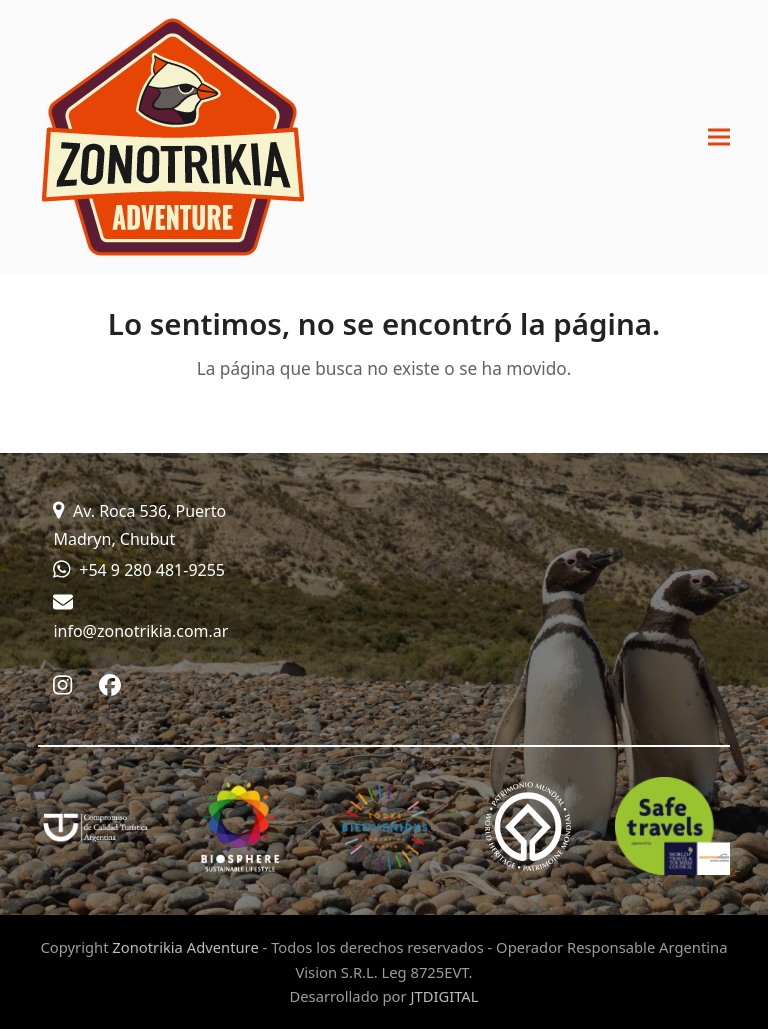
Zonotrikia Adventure (185, 947)
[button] (719, 137)
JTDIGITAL (444, 996)
